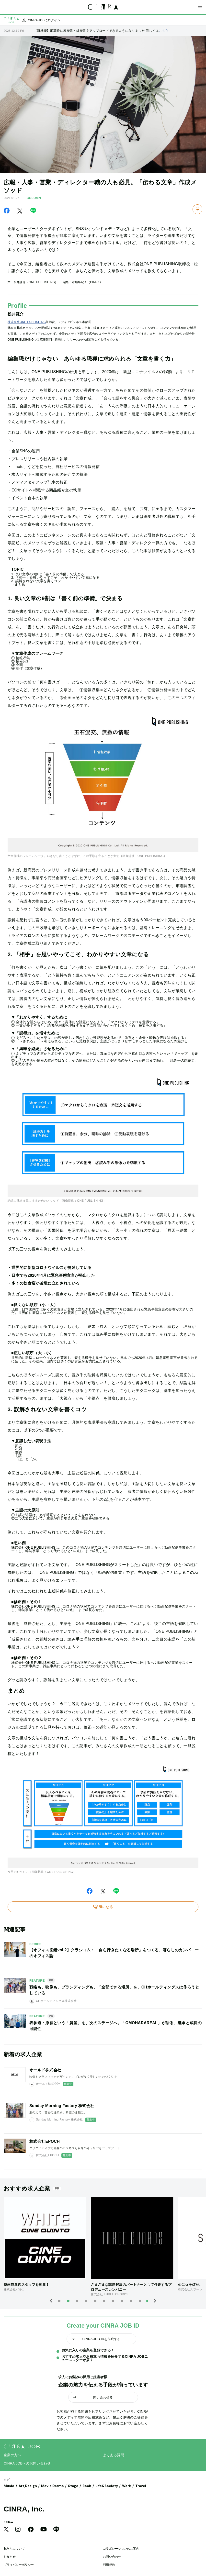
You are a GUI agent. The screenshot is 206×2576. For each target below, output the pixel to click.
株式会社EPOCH (44, 2132)
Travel (140, 2477)
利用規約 (109, 2556)
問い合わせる (93, 2388)
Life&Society (106, 2477)
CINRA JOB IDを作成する (96, 2330)
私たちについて (14, 2540)
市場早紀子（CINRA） (87, 273)
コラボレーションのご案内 (121, 2540)
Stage (73, 2477)
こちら (164, 21)
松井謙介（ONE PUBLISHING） (36, 273)
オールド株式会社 (45, 2061)
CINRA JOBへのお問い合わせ (27, 2454)
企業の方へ (12, 2446)
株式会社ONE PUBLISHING (27, 313)
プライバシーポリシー (19, 2556)
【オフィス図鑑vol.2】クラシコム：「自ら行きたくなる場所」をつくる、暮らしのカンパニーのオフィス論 (114, 1944)
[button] (51, 2292)
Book (86, 2477)
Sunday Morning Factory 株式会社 (61, 2097)
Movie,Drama (52, 2477)
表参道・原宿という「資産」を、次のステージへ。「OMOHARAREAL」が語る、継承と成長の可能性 (115, 2017)
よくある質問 (113, 2446)
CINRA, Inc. (24, 2500)
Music (9, 2477)
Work (126, 2477)
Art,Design (28, 2477)
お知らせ (10, 2548)
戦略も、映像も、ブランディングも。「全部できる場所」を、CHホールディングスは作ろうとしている (114, 1981)
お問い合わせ (112, 2548)
